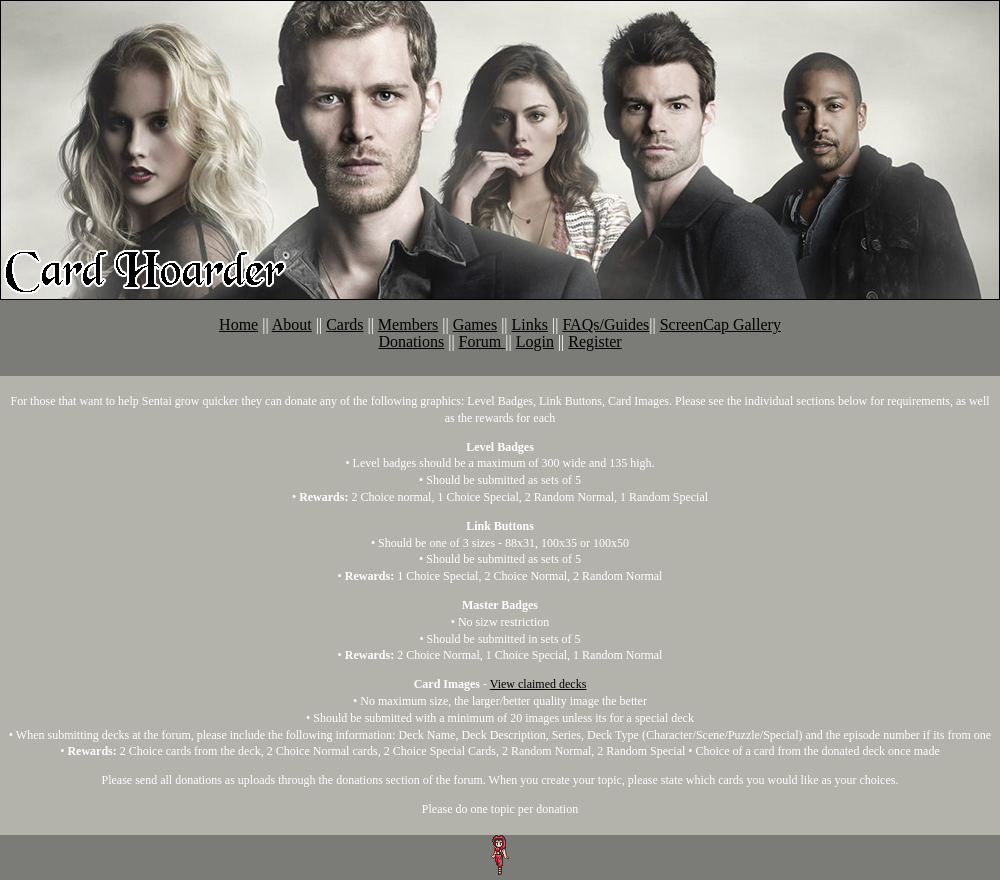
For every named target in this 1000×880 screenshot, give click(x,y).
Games (475, 324)
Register (594, 341)
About (292, 324)
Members (408, 324)
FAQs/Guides (605, 324)
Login (535, 341)
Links (530, 324)
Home (238, 324)
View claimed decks (538, 684)
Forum (482, 341)
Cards (344, 324)
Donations (411, 341)
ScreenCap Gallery (720, 324)
